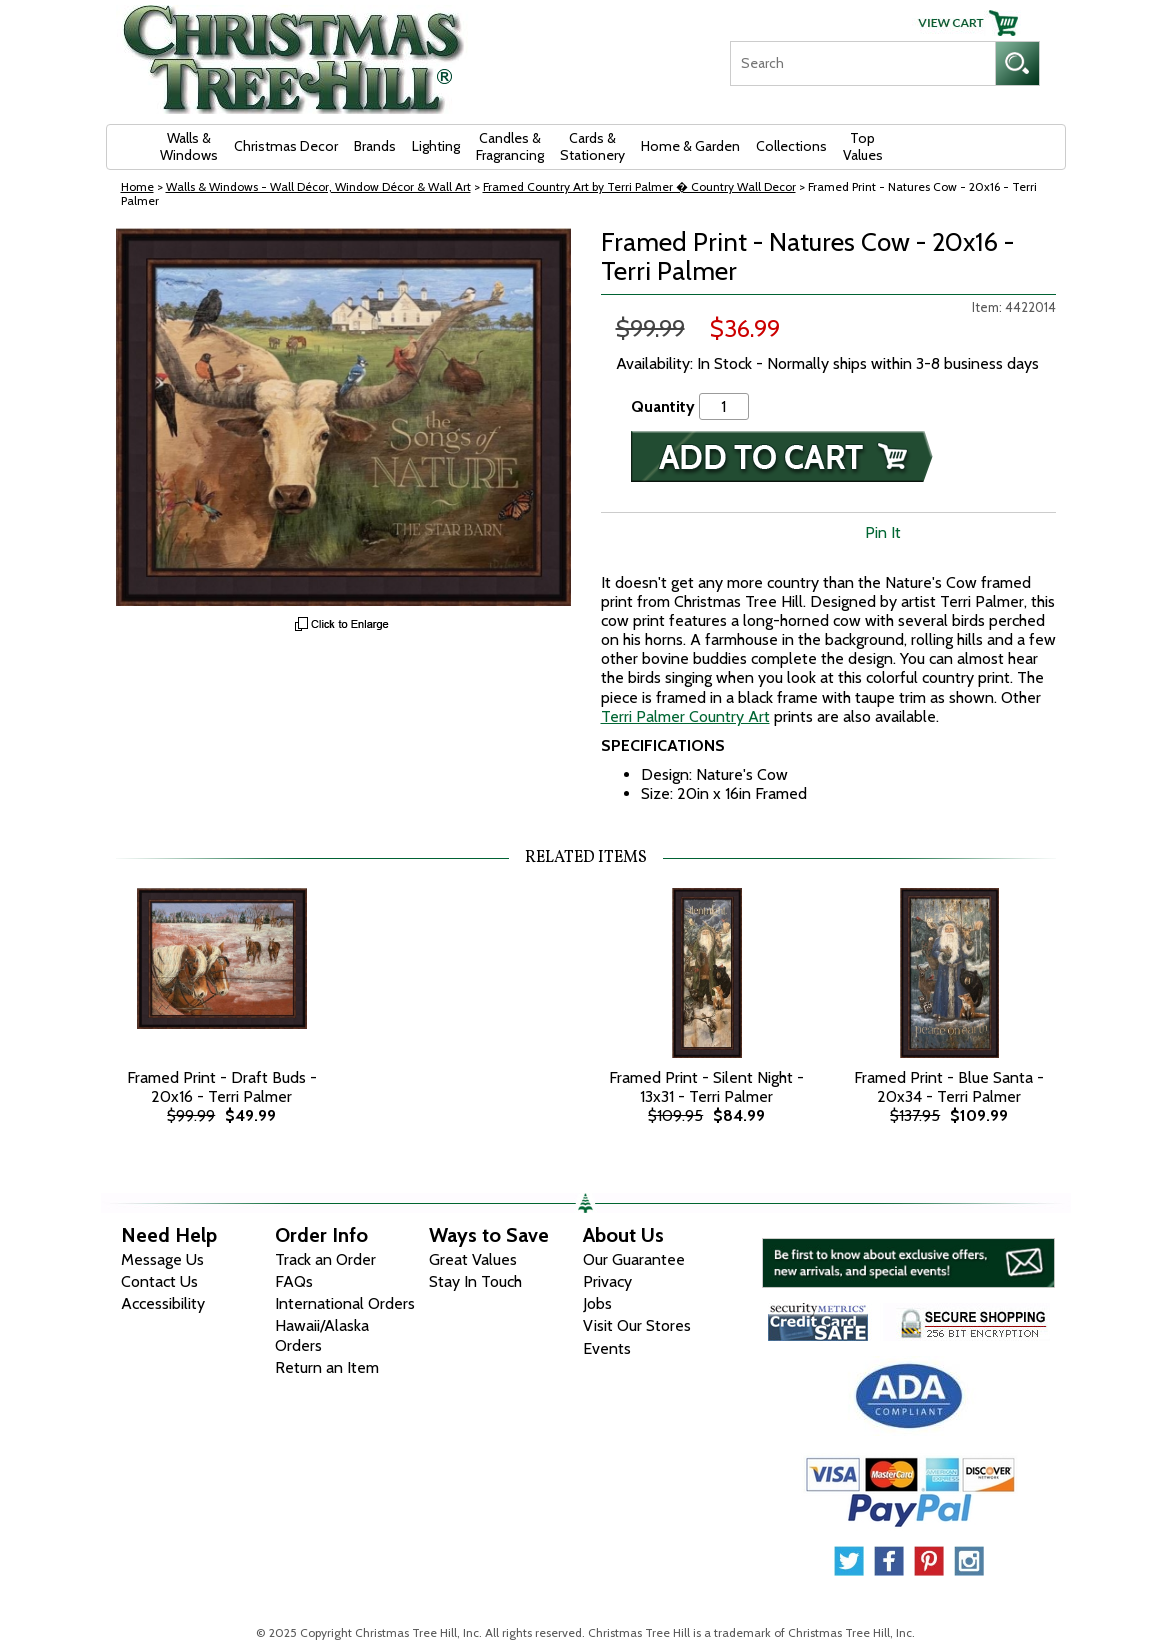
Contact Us (159, 1281)
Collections (791, 146)
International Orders (345, 1303)
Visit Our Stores (637, 1325)
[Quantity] (724, 406)
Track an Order (325, 1259)
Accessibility (163, 1303)
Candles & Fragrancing (510, 146)
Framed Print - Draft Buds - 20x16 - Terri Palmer (222, 1087)
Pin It (883, 532)
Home (137, 186)
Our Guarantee (634, 1259)
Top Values (863, 146)
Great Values (473, 1259)
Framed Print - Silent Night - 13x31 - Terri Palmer (706, 1087)
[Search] (862, 63)
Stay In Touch (475, 1281)
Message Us (162, 1259)
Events (607, 1348)
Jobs (597, 1303)
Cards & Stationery (592, 146)
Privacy (607, 1281)
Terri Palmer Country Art (685, 716)
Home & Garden (690, 146)
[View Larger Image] (343, 417)
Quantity (663, 406)
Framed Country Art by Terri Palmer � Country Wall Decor (639, 186)
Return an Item (327, 1367)
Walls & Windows (189, 146)
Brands (375, 146)
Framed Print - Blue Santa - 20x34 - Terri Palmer (949, 1087)
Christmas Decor (286, 146)
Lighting (436, 146)
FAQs (294, 1281)
